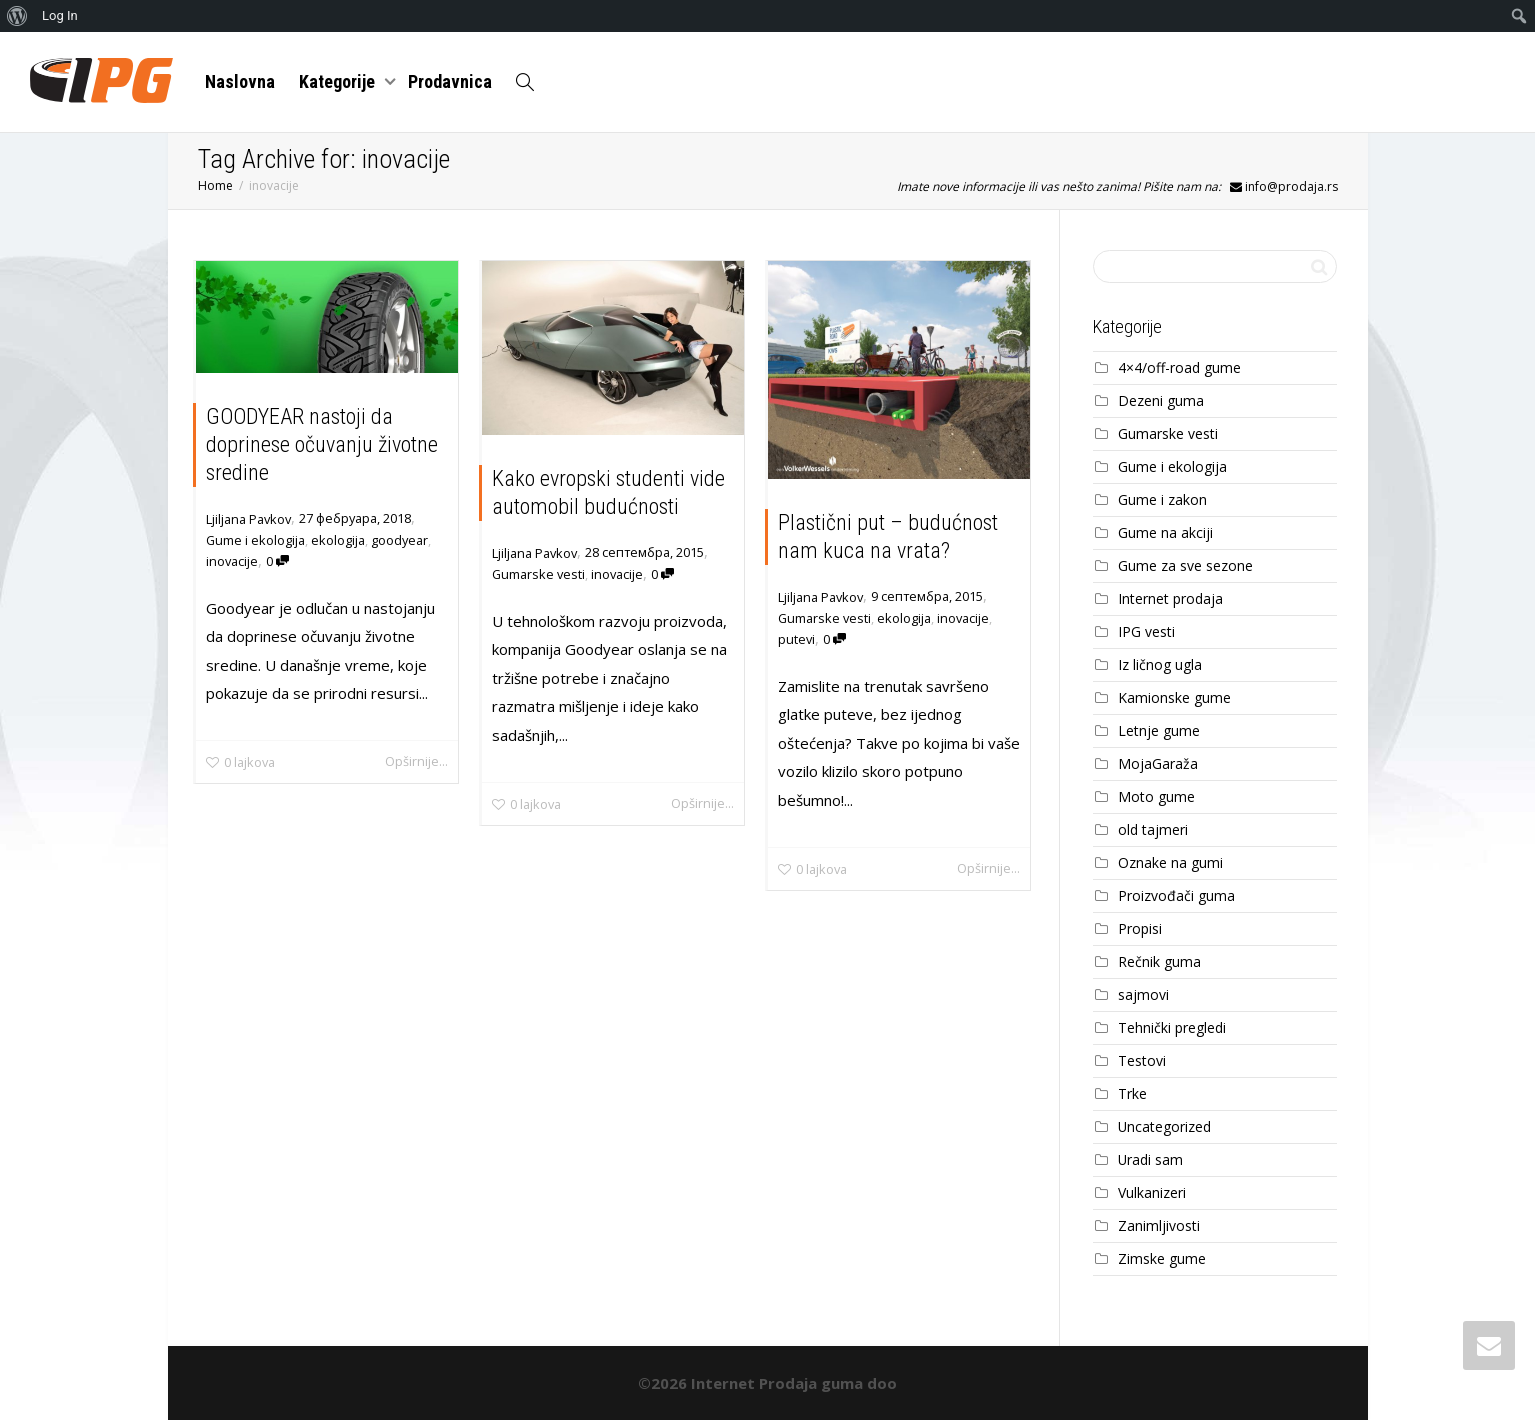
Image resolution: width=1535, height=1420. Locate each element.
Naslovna (240, 81)
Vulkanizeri (1152, 1192)
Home (215, 185)
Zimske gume (1162, 1258)
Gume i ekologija (255, 540)
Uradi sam (1150, 1159)
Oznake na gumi (1170, 862)
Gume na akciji (1165, 532)
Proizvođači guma (1176, 895)
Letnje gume (1159, 730)
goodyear (399, 540)
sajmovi (1143, 994)
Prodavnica (450, 81)
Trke (1132, 1093)
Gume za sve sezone (1185, 565)
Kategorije (339, 81)
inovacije (232, 561)
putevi (796, 639)
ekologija (338, 540)
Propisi (1140, 928)
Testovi (1142, 1060)
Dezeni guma (1161, 400)
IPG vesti (1146, 631)
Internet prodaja (1170, 598)
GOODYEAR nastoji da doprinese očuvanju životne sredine (322, 444)
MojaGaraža (1158, 763)
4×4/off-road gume (1179, 367)
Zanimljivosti (1159, 1225)
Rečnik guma (1159, 961)
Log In (60, 15)
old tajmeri (1153, 829)
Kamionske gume (1174, 697)
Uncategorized (1164, 1126)
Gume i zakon (1162, 499)
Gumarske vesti (538, 574)
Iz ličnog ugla (1160, 664)
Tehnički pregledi (1172, 1027)
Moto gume (1156, 796)
